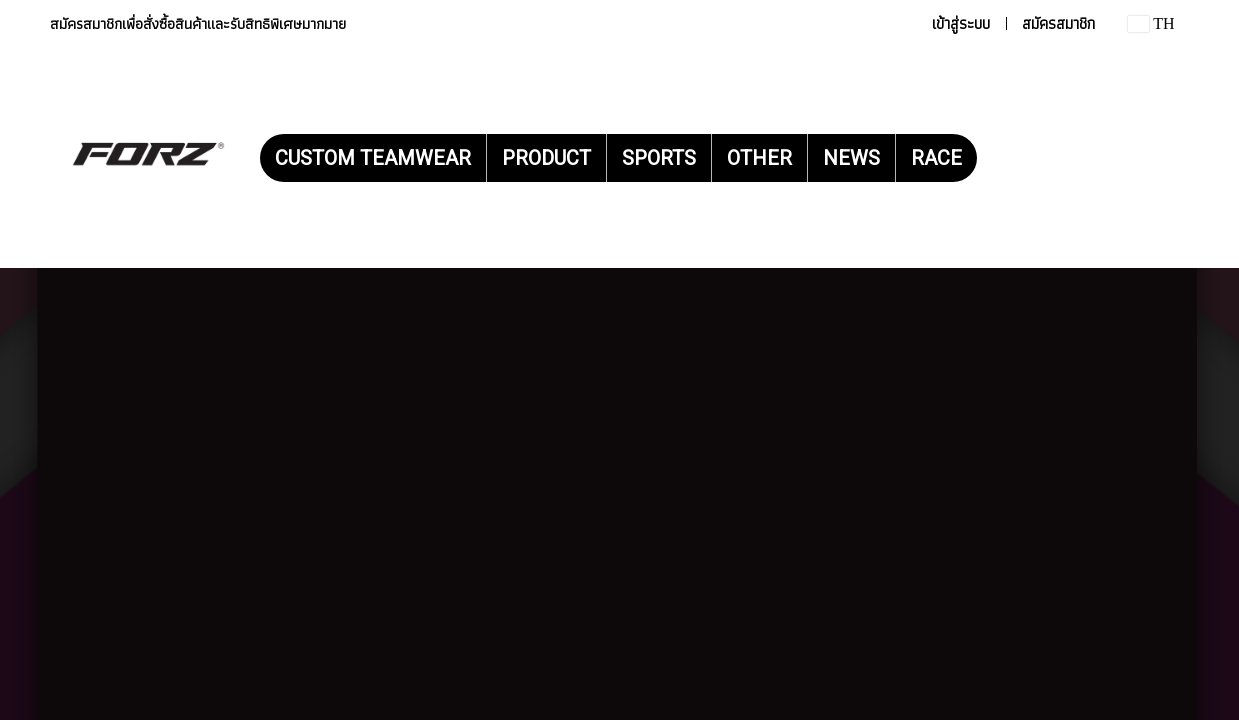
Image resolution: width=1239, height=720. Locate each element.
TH (1151, 23)
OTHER (759, 158)
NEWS (851, 158)
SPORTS (659, 158)
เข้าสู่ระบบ (961, 23)
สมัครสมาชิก (1058, 23)
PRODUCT (546, 158)
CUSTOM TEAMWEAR (373, 158)
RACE (936, 158)
